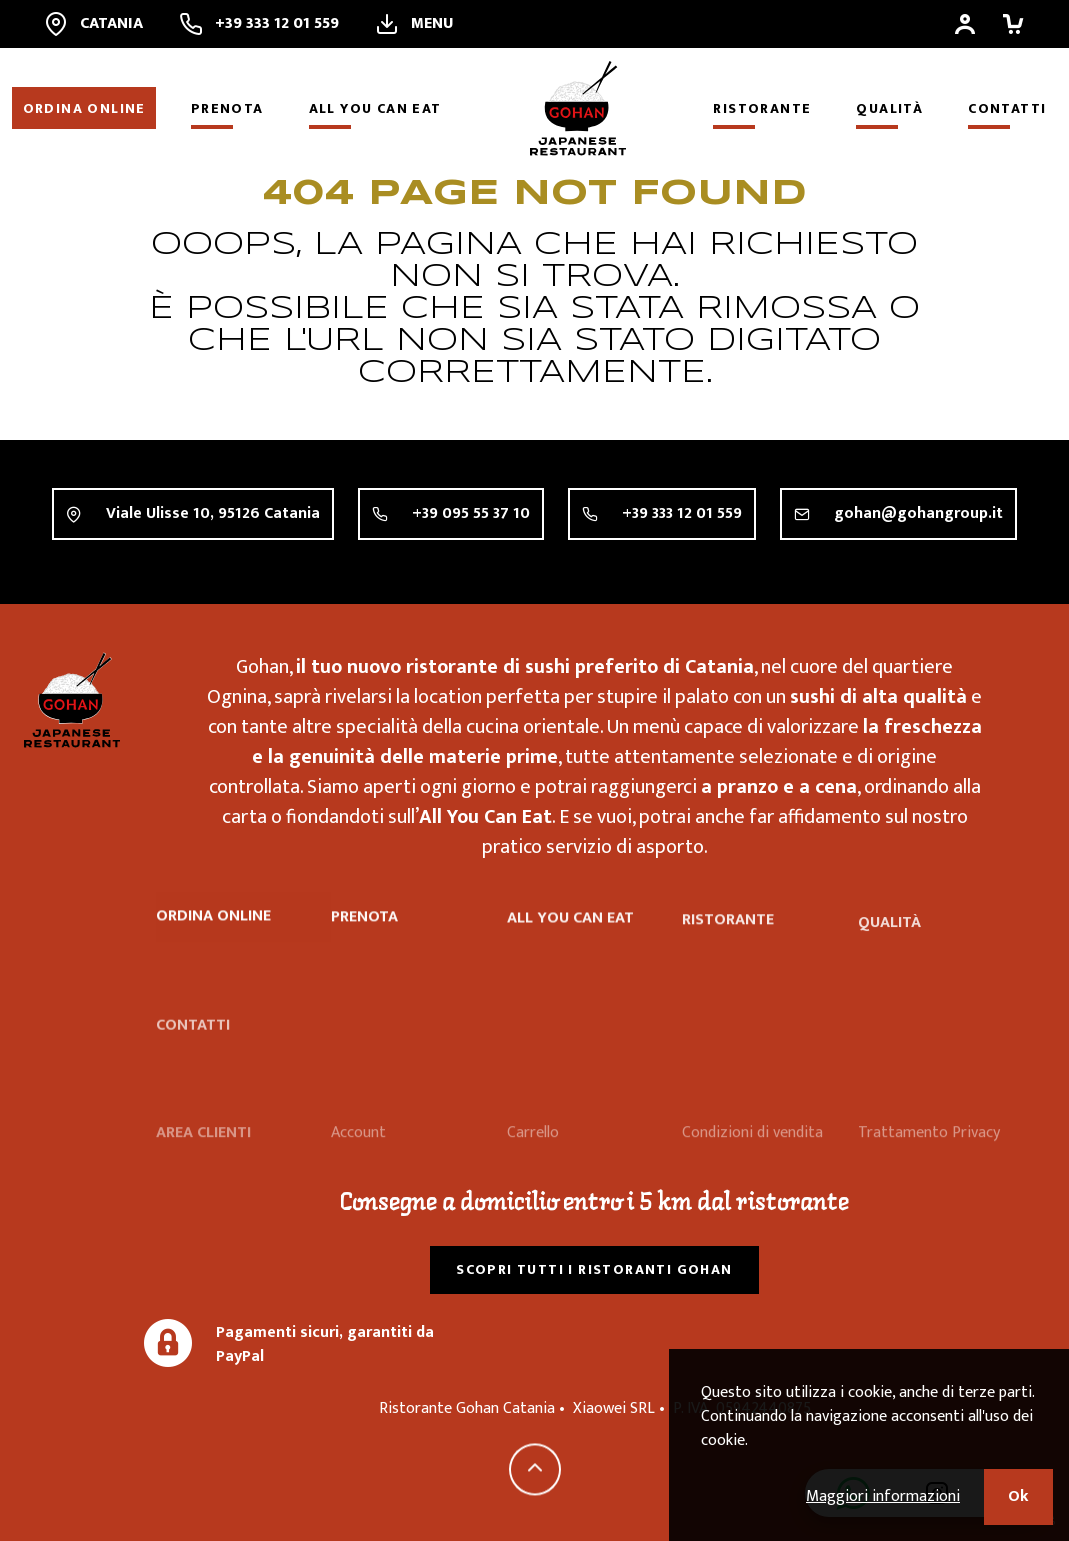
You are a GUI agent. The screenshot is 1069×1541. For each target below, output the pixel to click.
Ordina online (84, 108)
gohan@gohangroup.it (918, 513)
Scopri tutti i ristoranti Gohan (594, 1269)
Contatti (1007, 108)
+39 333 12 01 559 (682, 513)
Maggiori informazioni (883, 1496)
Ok (1018, 1496)
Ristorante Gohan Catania (72, 700)
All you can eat (375, 108)
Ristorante (762, 108)
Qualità (889, 108)
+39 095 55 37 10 (471, 513)
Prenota (227, 108)
